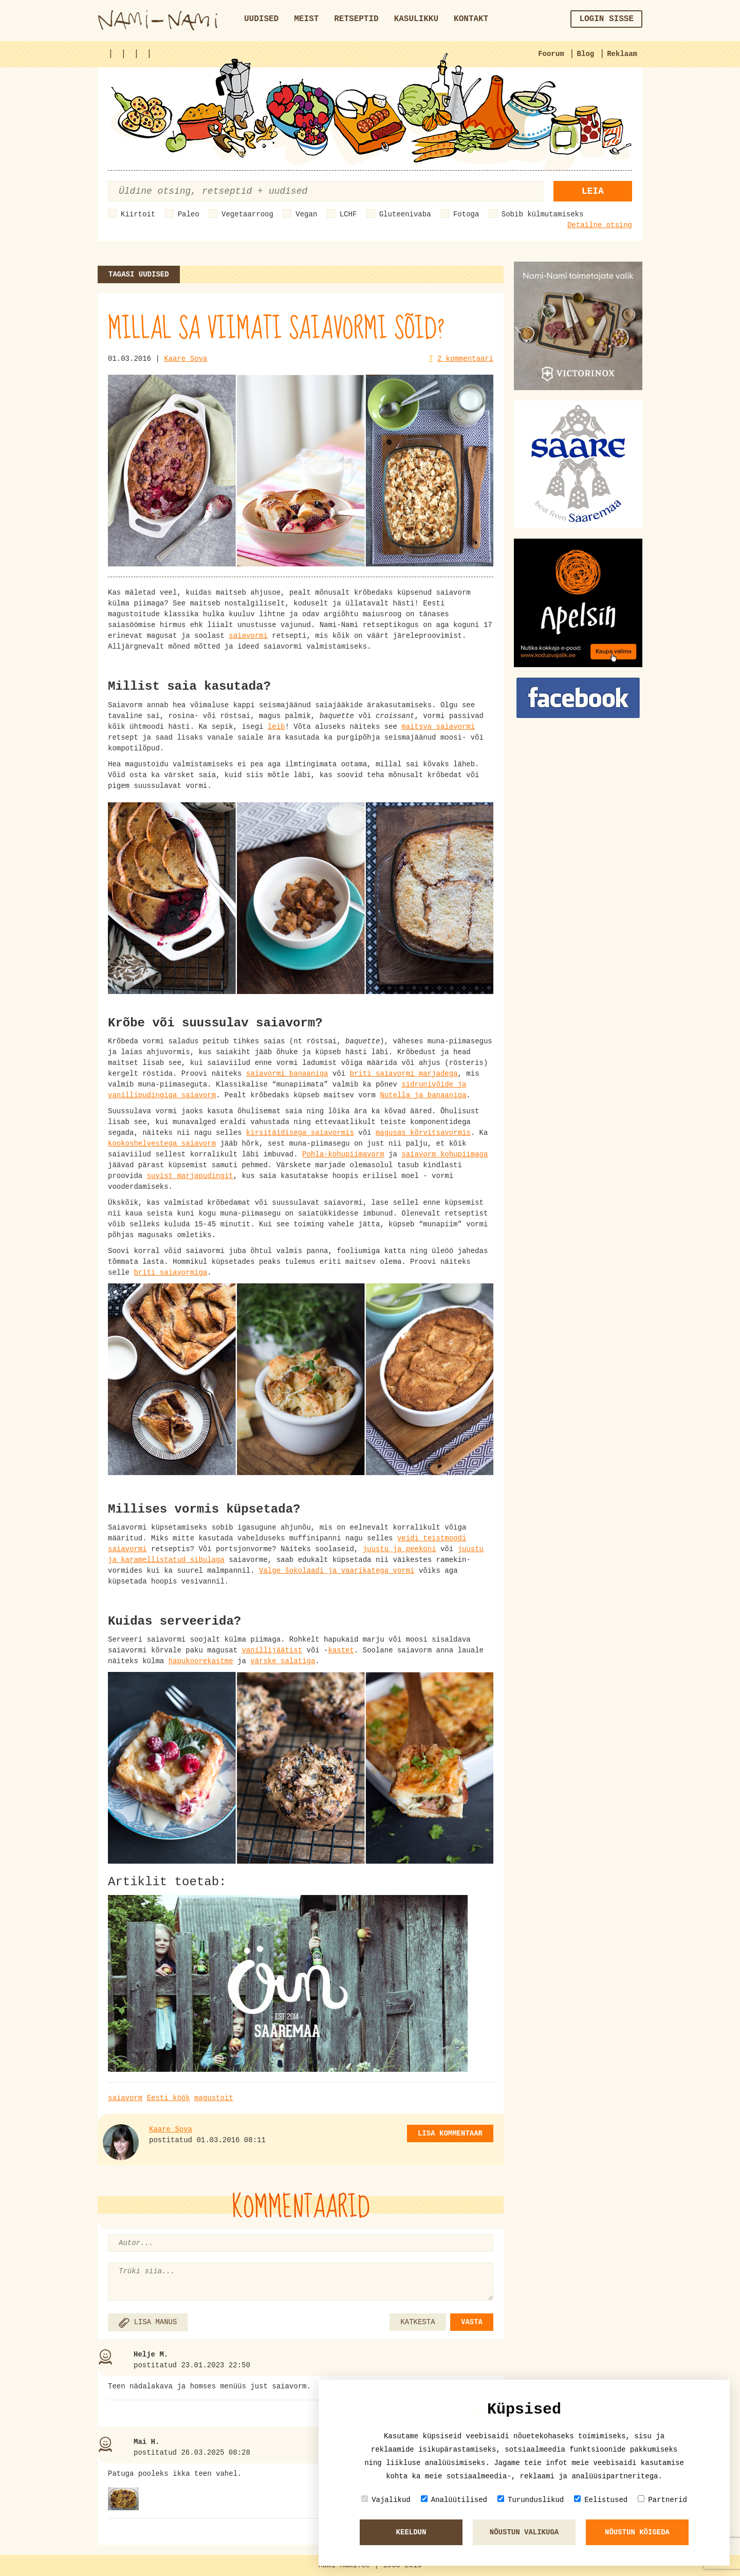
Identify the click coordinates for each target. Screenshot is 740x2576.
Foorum (551, 54)
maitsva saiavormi (438, 727)
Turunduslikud (530, 2499)
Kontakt (471, 19)
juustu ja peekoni (399, 1549)
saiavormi (248, 636)
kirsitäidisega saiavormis (300, 1133)
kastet (341, 1650)
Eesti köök (168, 2098)
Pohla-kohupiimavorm (343, 1154)
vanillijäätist (272, 1650)
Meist (306, 19)
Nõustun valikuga (524, 2532)
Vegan (306, 214)
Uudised (261, 19)
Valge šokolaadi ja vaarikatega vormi (336, 1571)
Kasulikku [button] (416, 19)
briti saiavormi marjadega (404, 1074)
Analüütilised (454, 2499)
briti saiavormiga (170, 1272)
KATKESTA (417, 2322)
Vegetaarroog (247, 214)
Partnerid (662, 2499)
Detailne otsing (599, 225)
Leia (593, 191)
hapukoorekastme (201, 1661)
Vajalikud (386, 2499)
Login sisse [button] (606, 19)
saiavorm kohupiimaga (444, 1154)
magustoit (213, 2098)
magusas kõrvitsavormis (423, 1133)
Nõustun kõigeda (637, 2532)
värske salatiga (282, 1661)
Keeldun (411, 2532)
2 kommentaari (465, 359)
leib (276, 727)
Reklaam (622, 54)
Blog (586, 54)
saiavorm (125, 2098)
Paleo (188, 214)
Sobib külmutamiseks (543, 214)
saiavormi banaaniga (287, 1074)
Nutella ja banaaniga (423, 1095)
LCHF (348, 214)
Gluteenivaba (405, 214)
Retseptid (356, 19)
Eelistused (600, 2499)
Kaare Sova (185, 359)
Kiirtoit (138, 214)
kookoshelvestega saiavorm (162, 1143)
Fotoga (466, 214)
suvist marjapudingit (190, 1176)
